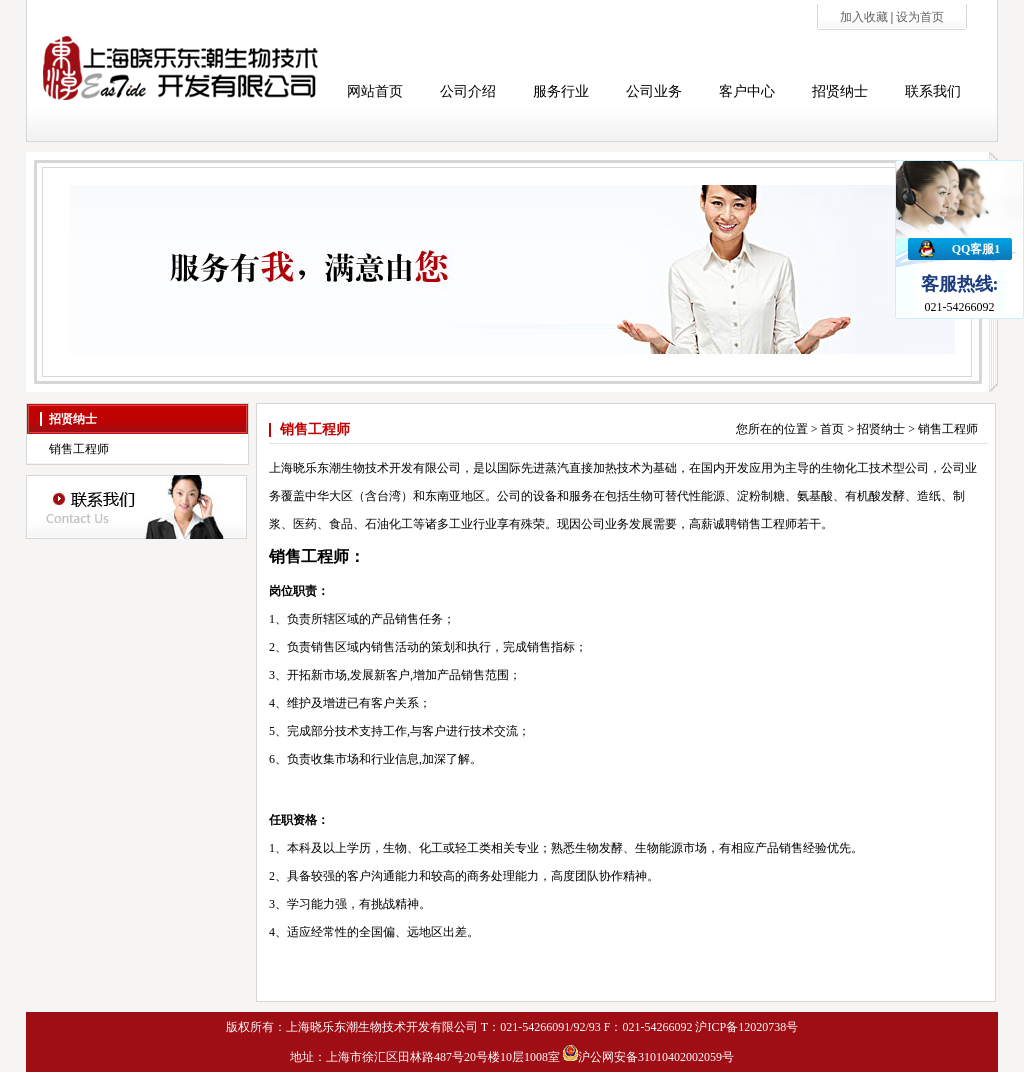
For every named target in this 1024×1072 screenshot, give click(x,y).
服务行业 (561, 91)
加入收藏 (865, 17)
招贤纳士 (840, 91)
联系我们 (933, 91)
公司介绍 (468, 91)
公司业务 (654, 91)
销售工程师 (79, 449)
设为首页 (920, 17)
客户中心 (747, 91)
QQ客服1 (976, 249)
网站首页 (375, 91)
